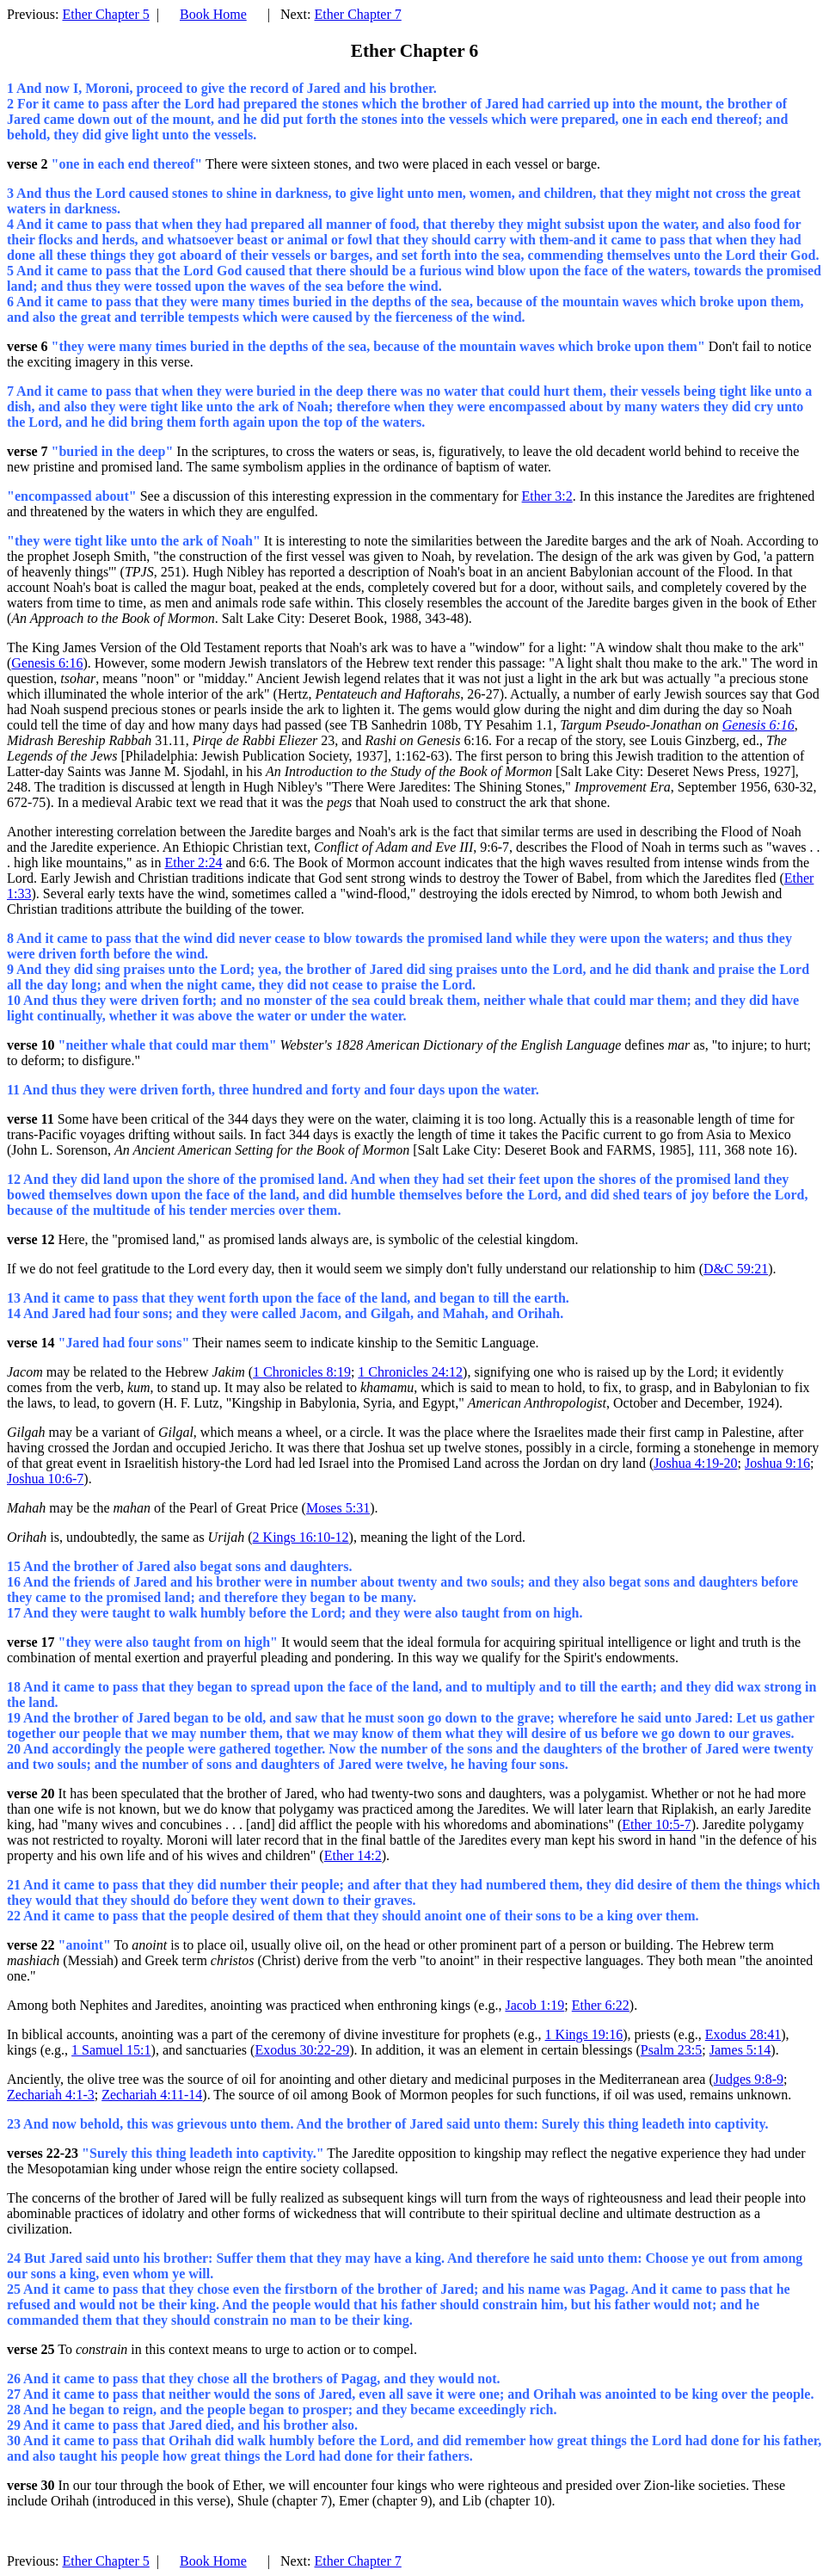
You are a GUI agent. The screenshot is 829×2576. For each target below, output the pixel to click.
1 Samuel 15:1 (110, 2050)
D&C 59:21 (735, 1268)
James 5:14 (740, 2050)
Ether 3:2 (547, 496)
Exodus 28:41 (743, 2034)
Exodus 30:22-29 (302, 2050)
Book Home (213, 14)
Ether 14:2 (353, 1855)
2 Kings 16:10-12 (301, 1537)
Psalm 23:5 (672, 2050)
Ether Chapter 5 (105, 14)
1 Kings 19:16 (584, 2034)
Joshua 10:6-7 (45, 1478)
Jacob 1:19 (534, 2005)
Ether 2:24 (193, 862)
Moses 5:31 (338, 1508)
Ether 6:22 (600, 2005)
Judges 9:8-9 (748, 2079)
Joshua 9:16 (777, 1463)
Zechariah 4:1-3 (51, 2094)
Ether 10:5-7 (656, 1824)
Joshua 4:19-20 (695, 1463)
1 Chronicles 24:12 (410, 1372)
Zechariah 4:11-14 (151, 2094)
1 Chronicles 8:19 (302, 1372)
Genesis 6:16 (47, 663)
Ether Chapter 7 (357, 14)
